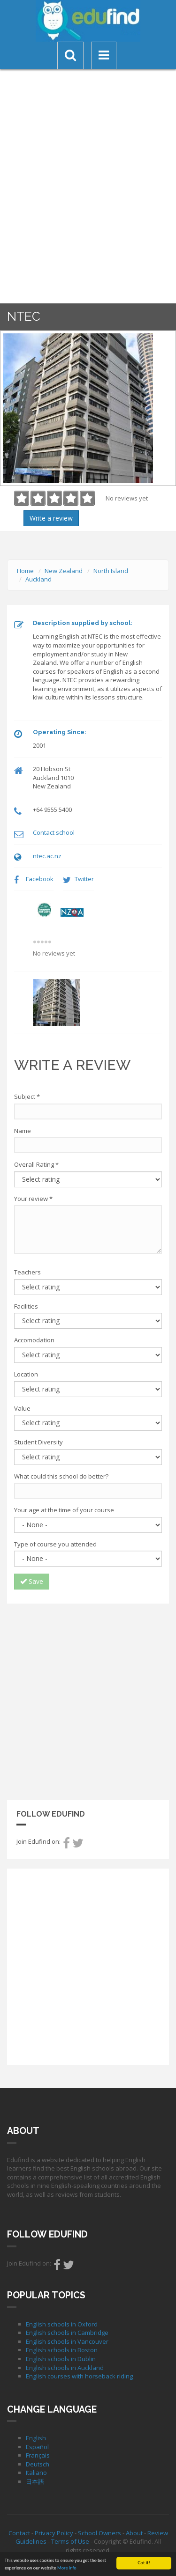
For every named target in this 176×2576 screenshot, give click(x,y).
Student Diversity (38, 1442)
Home (25, 571)
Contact (19, 2533)
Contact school (54, 832)
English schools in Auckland (65, 2367)
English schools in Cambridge (67, 2332)
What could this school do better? (61, 1476)
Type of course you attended (55, 1544)
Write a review (51, 518)
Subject (27, 1096)
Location (26, 1374)
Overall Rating (36, 1164)
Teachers (27, 1272)
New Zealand (64, 571)
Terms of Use (70, 2541)
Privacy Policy (54, 2533)
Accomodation (34, 1340)
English (36, 2438)
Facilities (26, 1306)
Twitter (84, 879)
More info (67, 2568)
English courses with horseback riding (79, 2376)
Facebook (40, 879)
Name (22, 1130)
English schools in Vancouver (67, 2341)
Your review (33, 1198)
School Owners (99, 2533)
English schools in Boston (62, 2350)
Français (38, 2455)
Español (37, 2447)
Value (22, 1408)
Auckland (38, 579)
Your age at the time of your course (64, 1510)
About (134, 2533)
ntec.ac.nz (47, 856)
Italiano (36, 2472)
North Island (110, 571)
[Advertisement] (88, 1700)
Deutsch (37, 2464)
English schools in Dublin (61, 2359)
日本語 (35, 2481)
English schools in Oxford (62, 2324)
